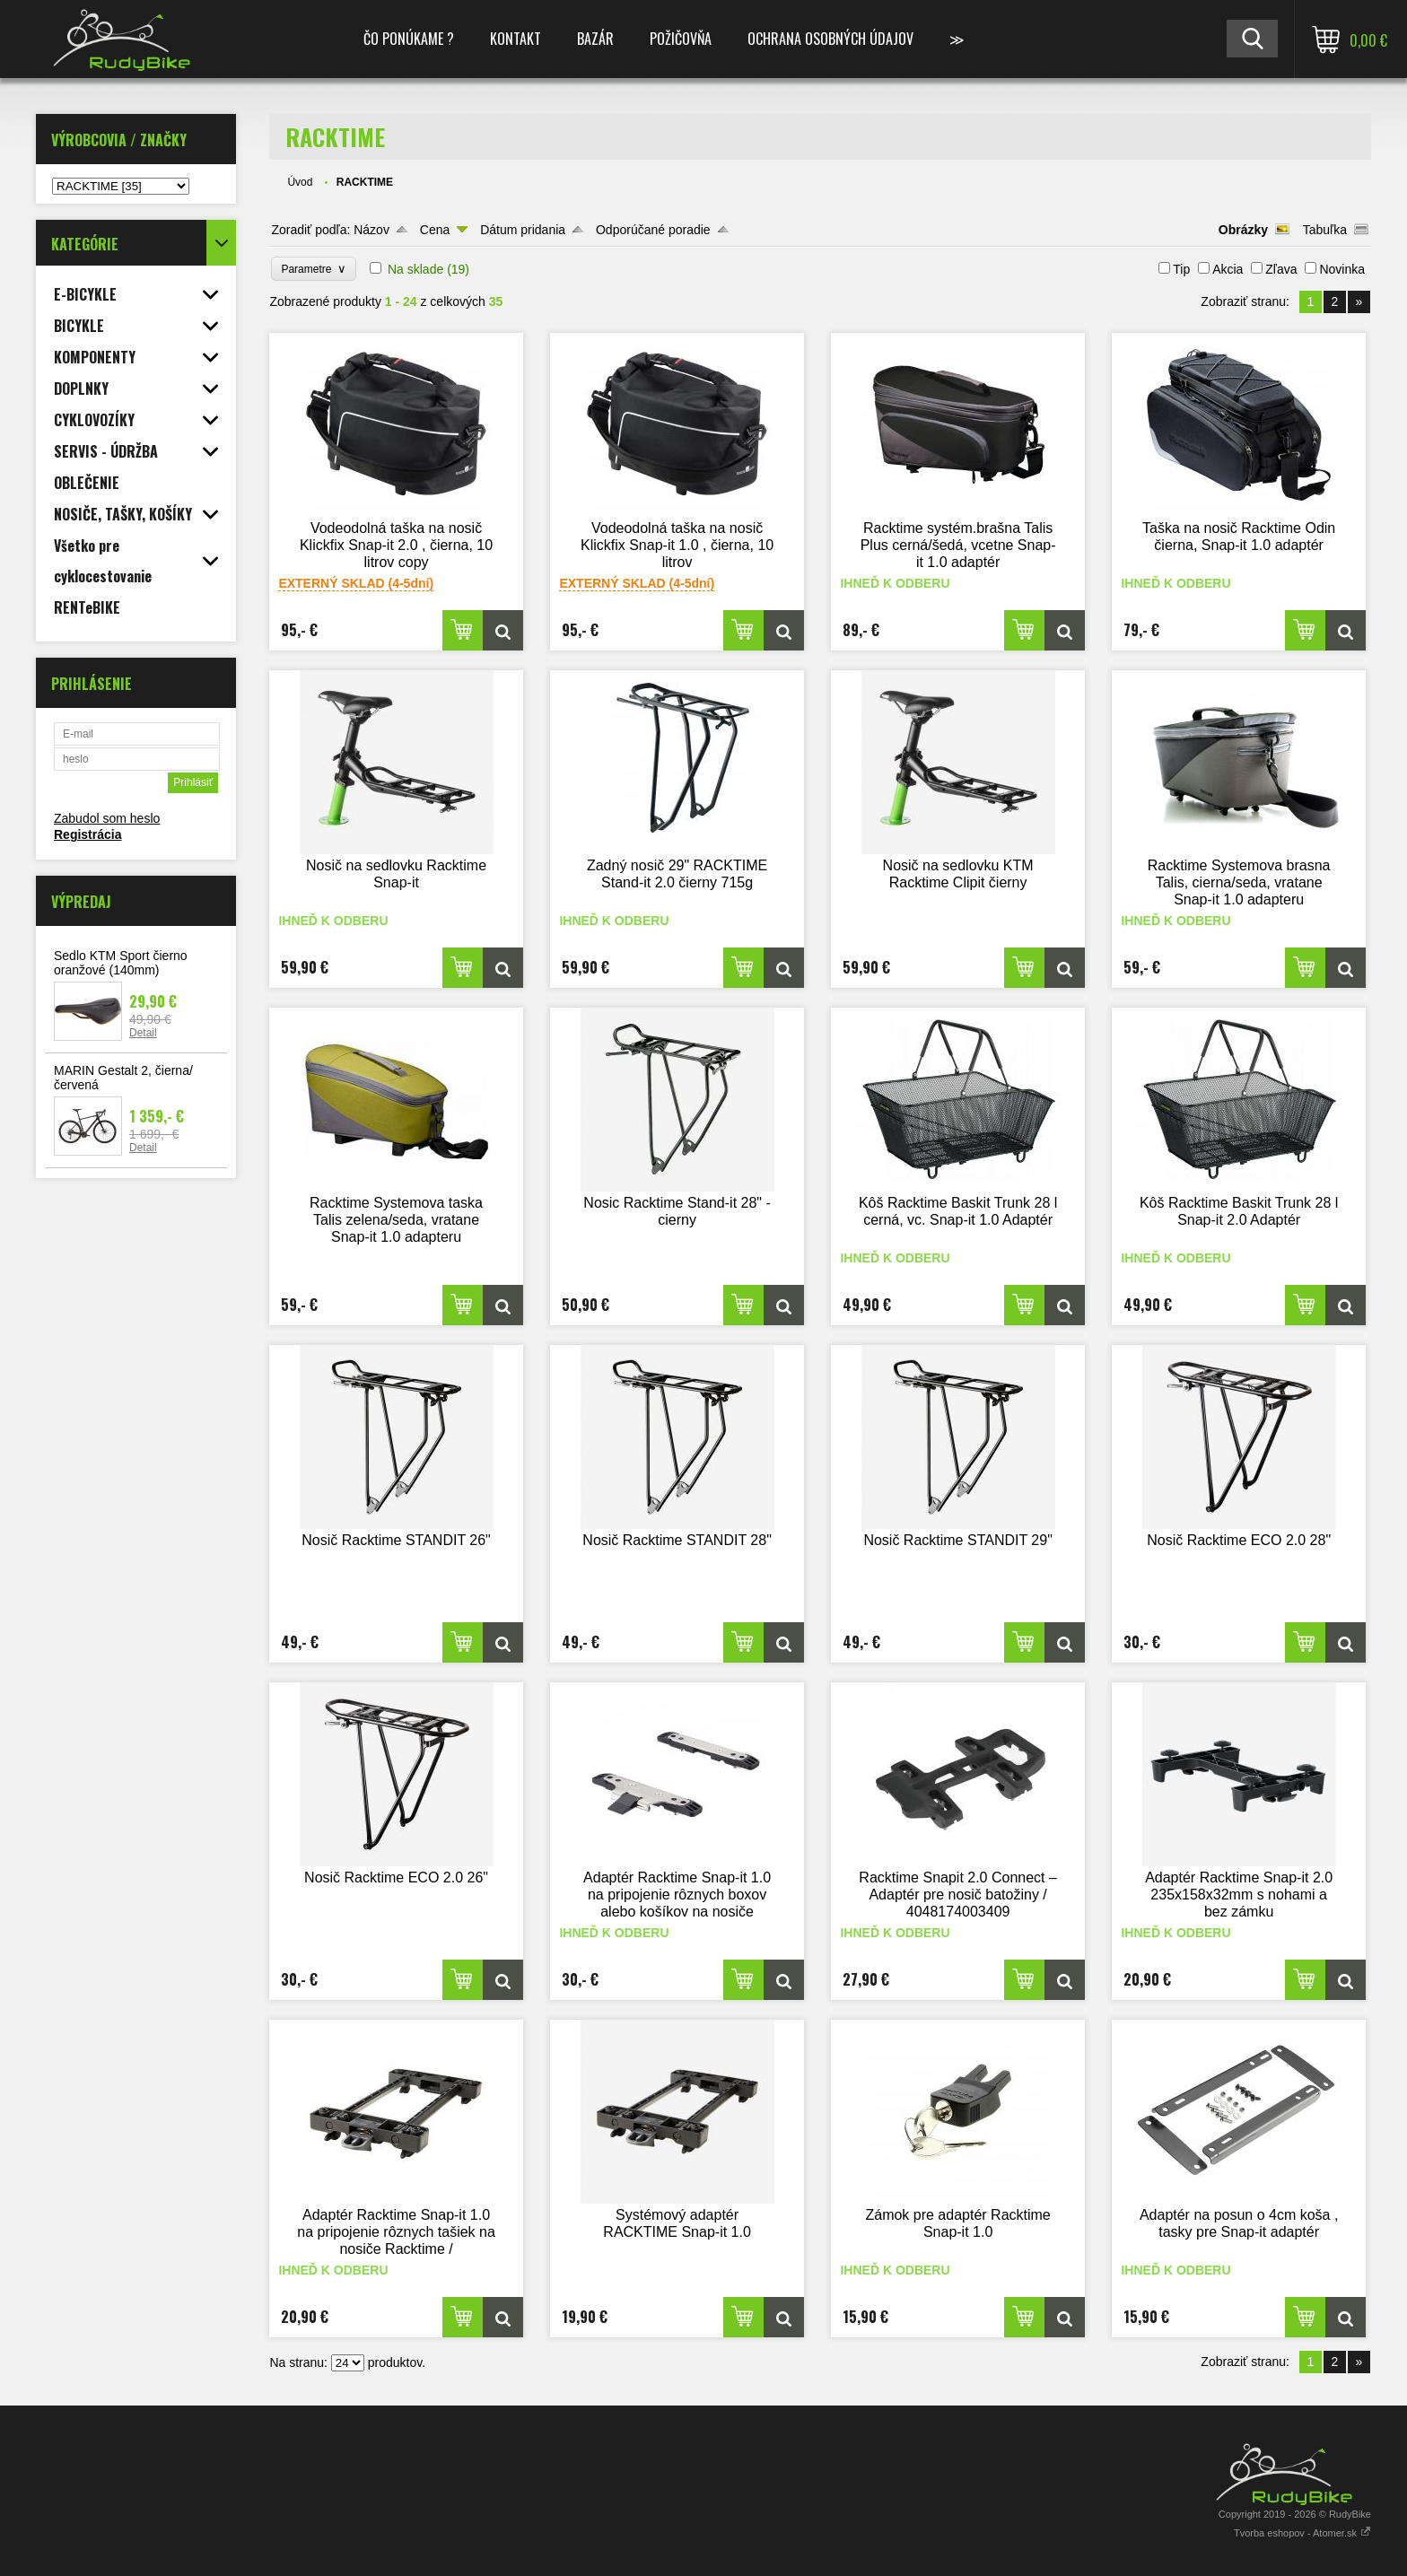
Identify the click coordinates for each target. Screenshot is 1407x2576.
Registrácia (87, 834)
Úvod (299, 182)
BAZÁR (595, 38)
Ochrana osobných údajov (830, 38)
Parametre (313, 268)
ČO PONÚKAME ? (408, 38)
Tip (1181, 269)
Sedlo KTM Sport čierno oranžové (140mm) (121, 962)
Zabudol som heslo (107, 818)
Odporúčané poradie (653, 230)
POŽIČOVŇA (681, 38)
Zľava (1281, 269)
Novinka (1342, 269)
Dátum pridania (522, 230)
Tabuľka (1325, 230)
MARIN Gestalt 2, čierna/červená (123, 1077)
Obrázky (1243, 230)
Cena (435, 230)
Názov (371, 230)
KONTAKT (515, 38)
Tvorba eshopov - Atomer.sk (1302, 2533)
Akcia (1227, 269)
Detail (143, 1032)
